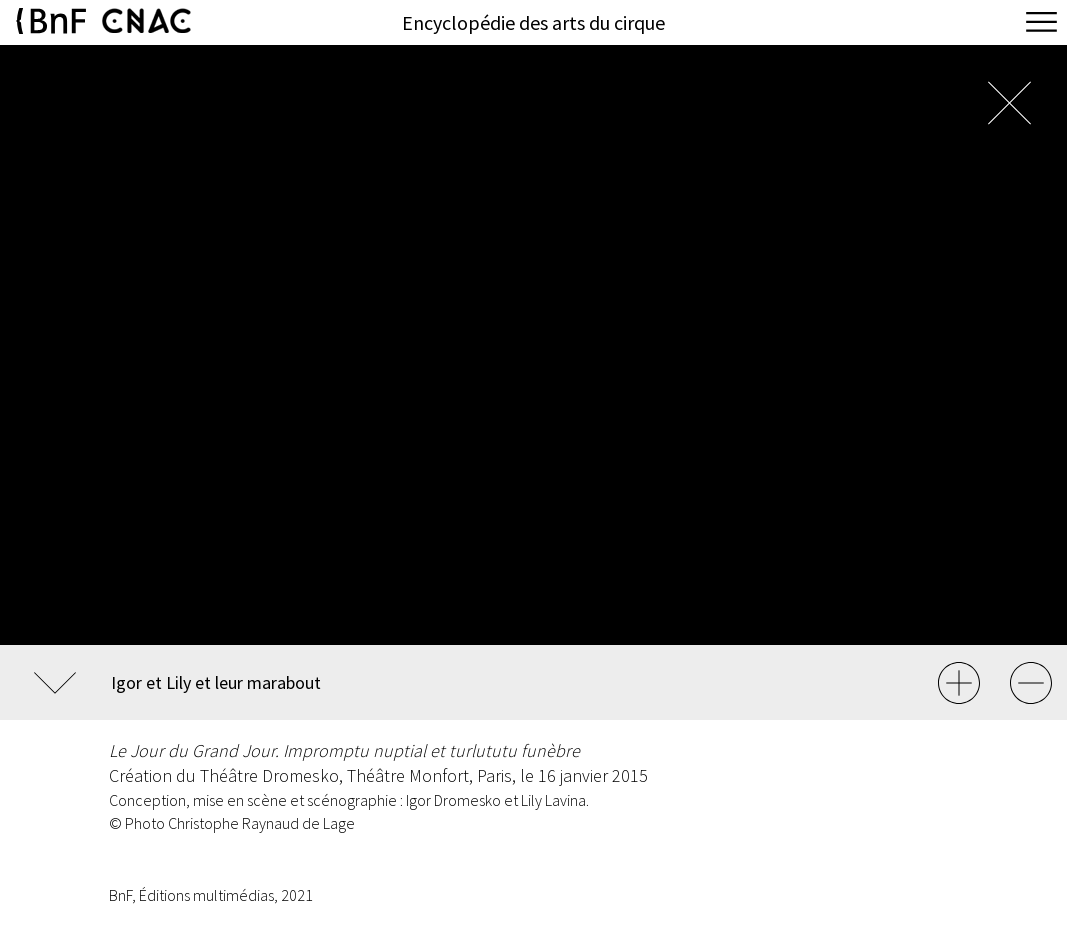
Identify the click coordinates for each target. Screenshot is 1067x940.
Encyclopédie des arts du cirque (533, 22)
